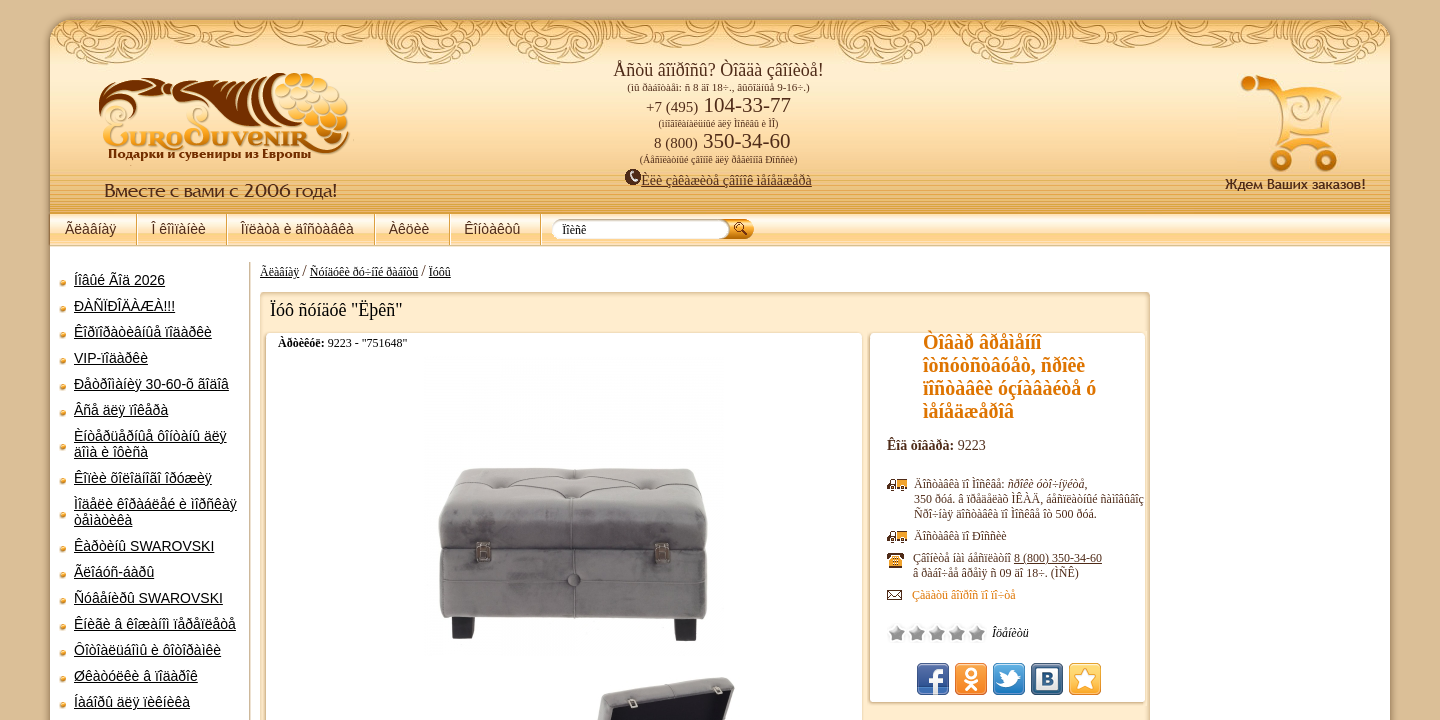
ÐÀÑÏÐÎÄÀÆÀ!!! (124, 306)
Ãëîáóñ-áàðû (114, 572)
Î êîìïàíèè (178, 229)
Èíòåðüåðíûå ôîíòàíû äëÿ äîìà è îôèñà (150, 444)
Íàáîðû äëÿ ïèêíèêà (132, 702)
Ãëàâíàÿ (90, 229)
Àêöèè (409, 229)
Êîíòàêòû (492, 229)
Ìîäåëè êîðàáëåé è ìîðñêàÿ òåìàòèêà (155, 512)
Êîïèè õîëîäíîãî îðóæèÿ (143, 478)
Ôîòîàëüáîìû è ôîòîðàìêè (147, 650)
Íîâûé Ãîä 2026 (119, 280)
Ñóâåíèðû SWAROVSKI (148, 598)
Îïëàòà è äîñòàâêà (297, 229)
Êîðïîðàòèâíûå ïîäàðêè (143, 332)
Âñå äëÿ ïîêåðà (121, 410)
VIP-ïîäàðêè (111, 358)
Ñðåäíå (937, 633)
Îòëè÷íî (977, 633)
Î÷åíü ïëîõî (897, 633)
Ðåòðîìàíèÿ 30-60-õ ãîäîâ (151, 384)
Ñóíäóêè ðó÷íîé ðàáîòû (364, 272)
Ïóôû (440, 272)
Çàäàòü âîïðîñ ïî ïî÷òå (964, 595)
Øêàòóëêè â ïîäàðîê (136, 676)
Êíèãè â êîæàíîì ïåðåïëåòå (155, 624)
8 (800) (1058, 558)
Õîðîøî (957, 633)
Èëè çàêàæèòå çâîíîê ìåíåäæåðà (718, 180)
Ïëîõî (917, 633)
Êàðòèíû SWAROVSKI (144, 546)
